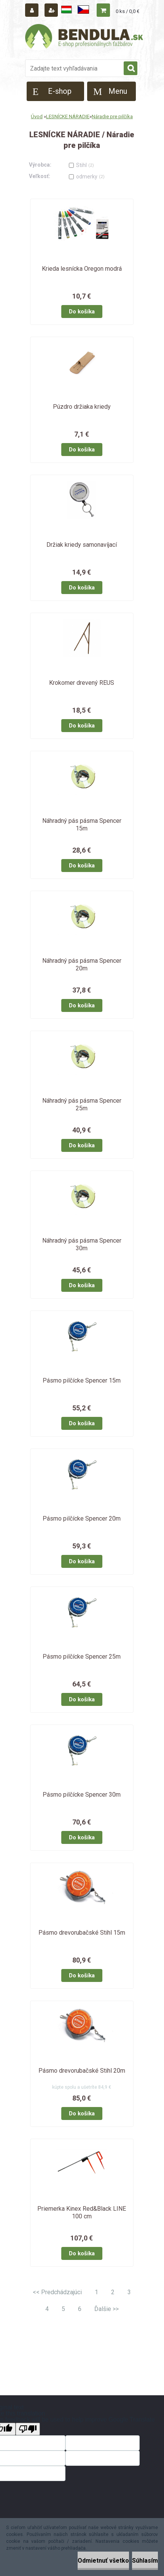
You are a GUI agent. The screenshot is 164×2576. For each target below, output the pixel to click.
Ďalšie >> (106, 2309)
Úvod (37, 116)
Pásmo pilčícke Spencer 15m (82, 1380)
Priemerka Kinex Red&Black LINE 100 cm (81, 2212)
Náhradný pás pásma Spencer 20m (81, 964)
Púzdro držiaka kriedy (82, 406)
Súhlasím (145, 2560)
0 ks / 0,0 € (127, 11)
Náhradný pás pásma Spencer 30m (81, 1244)
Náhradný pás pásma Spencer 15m (81, 824)
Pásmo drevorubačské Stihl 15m (81, 1932)
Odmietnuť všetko (103, 2560)
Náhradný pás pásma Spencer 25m (81, 1104)
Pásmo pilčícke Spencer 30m (82, 1794)
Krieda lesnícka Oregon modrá (82, 268)
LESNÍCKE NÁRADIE (67, 116)
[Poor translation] (28, 2429)
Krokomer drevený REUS (81, 682)
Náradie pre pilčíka (112, 116)
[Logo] (84, 37)
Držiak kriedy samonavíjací (81, 544)
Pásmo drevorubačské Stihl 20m (81, 2070)
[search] (130, 68)
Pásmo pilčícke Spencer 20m (82, 1518)
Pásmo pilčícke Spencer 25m (82, 1656)
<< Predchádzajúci (57, 2292)
